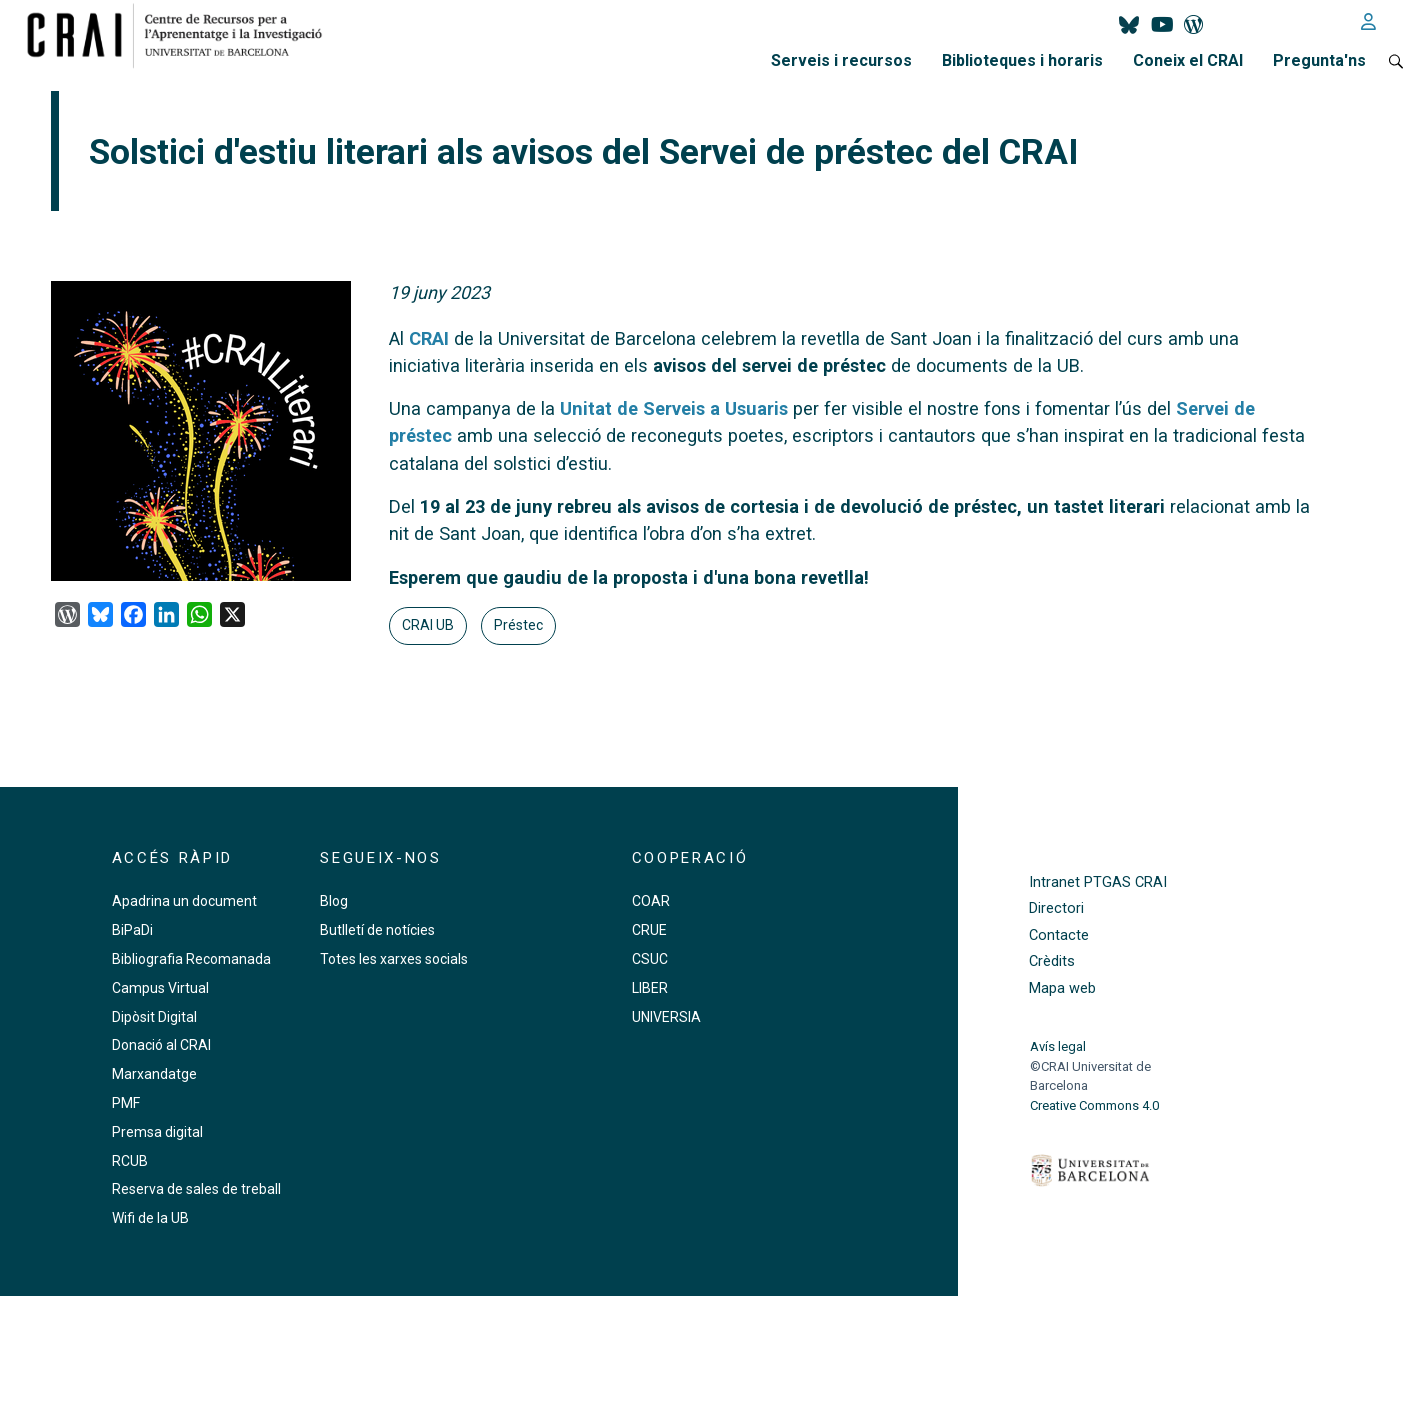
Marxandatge (154, 1074)
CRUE (649, 930)
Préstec (518, 625)
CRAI (429, 338)
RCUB (130, 1161)
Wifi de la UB (150, 1218)
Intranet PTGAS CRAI (1098, 882)
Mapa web (1062, 988)
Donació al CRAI (161, 1045)
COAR (651, 901)
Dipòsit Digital (154, 1017)
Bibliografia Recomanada (191, 959)
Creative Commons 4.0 (1094, 1105)
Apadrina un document (184, 901)
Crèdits (1052, 961)
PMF (126, 1103)
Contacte (1059, 935)
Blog (334, 901)
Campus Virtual (160, 988)
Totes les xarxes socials (394, 959)
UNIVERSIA (666, 1017)
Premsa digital (157, 1132)
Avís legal (1058, 1046)
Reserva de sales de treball (196, 1189)
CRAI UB (428, 625)
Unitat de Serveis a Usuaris (674, 408)
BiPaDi (132, 930)
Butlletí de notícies (377, 930)
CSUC (650, 959)
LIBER (650, 988)
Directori (1056, 908)
